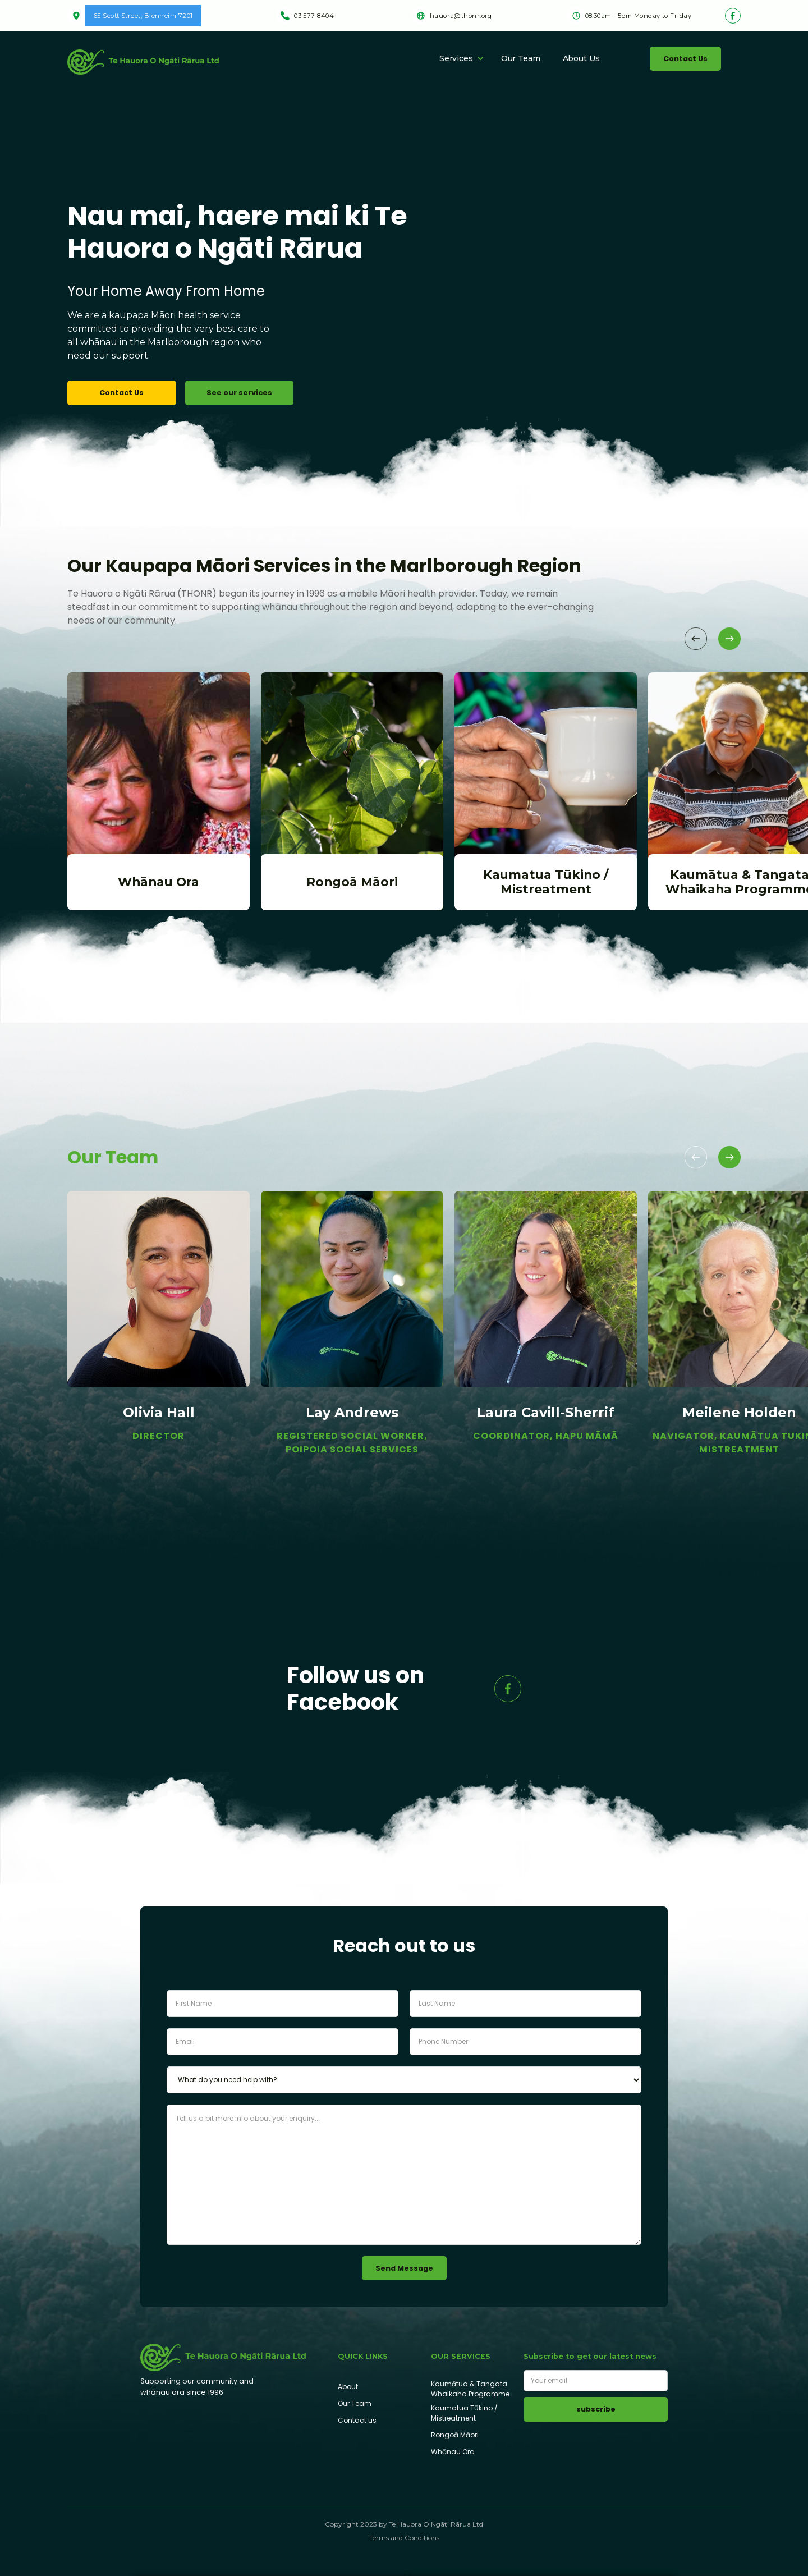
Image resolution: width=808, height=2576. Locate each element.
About (348, 2386)
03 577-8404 (314, 16)
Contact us (357, 2420)
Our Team (520, 58)
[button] (458, 58)
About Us (581, 58)
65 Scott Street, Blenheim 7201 (143, 16)
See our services (239, 392)
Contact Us (685, 58)
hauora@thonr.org (461, 16)
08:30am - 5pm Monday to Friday (638, 16)
